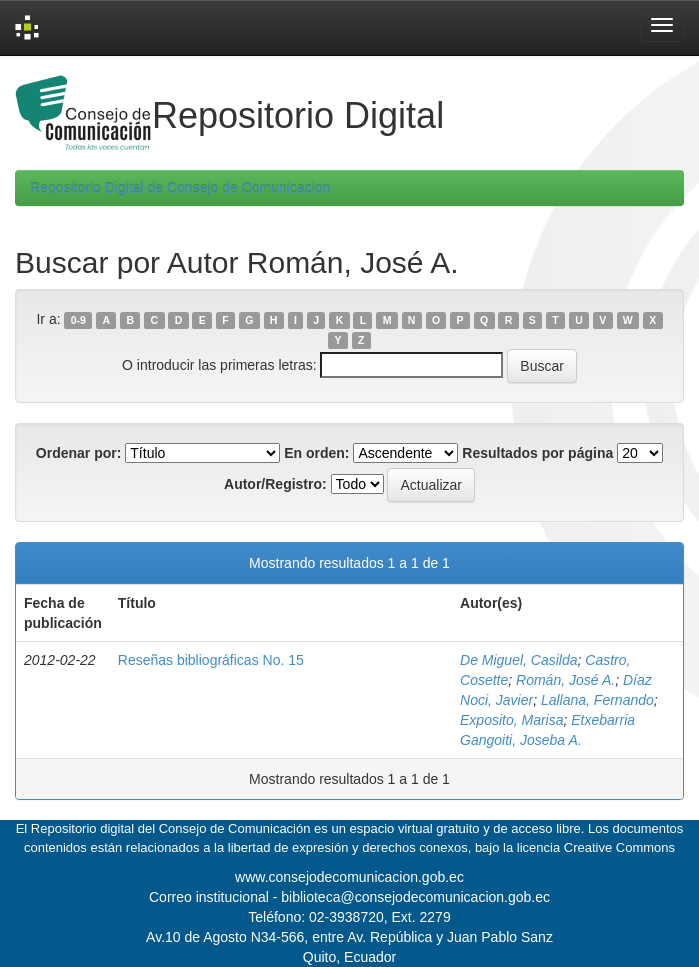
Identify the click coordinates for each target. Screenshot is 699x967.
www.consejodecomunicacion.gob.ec (349, 877)
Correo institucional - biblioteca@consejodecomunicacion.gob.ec (349, 897)
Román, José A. (565, 680)
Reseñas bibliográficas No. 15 (211, 660)
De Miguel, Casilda (519, 660)
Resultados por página (537, 453)
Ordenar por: (79, 453)
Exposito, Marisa (511, 720)
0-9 (78, 320)
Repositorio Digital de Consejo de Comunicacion (180, 188)
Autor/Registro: (275, 484)
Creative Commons (619, 847)
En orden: (316, 453)
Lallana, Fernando (597, 700)
